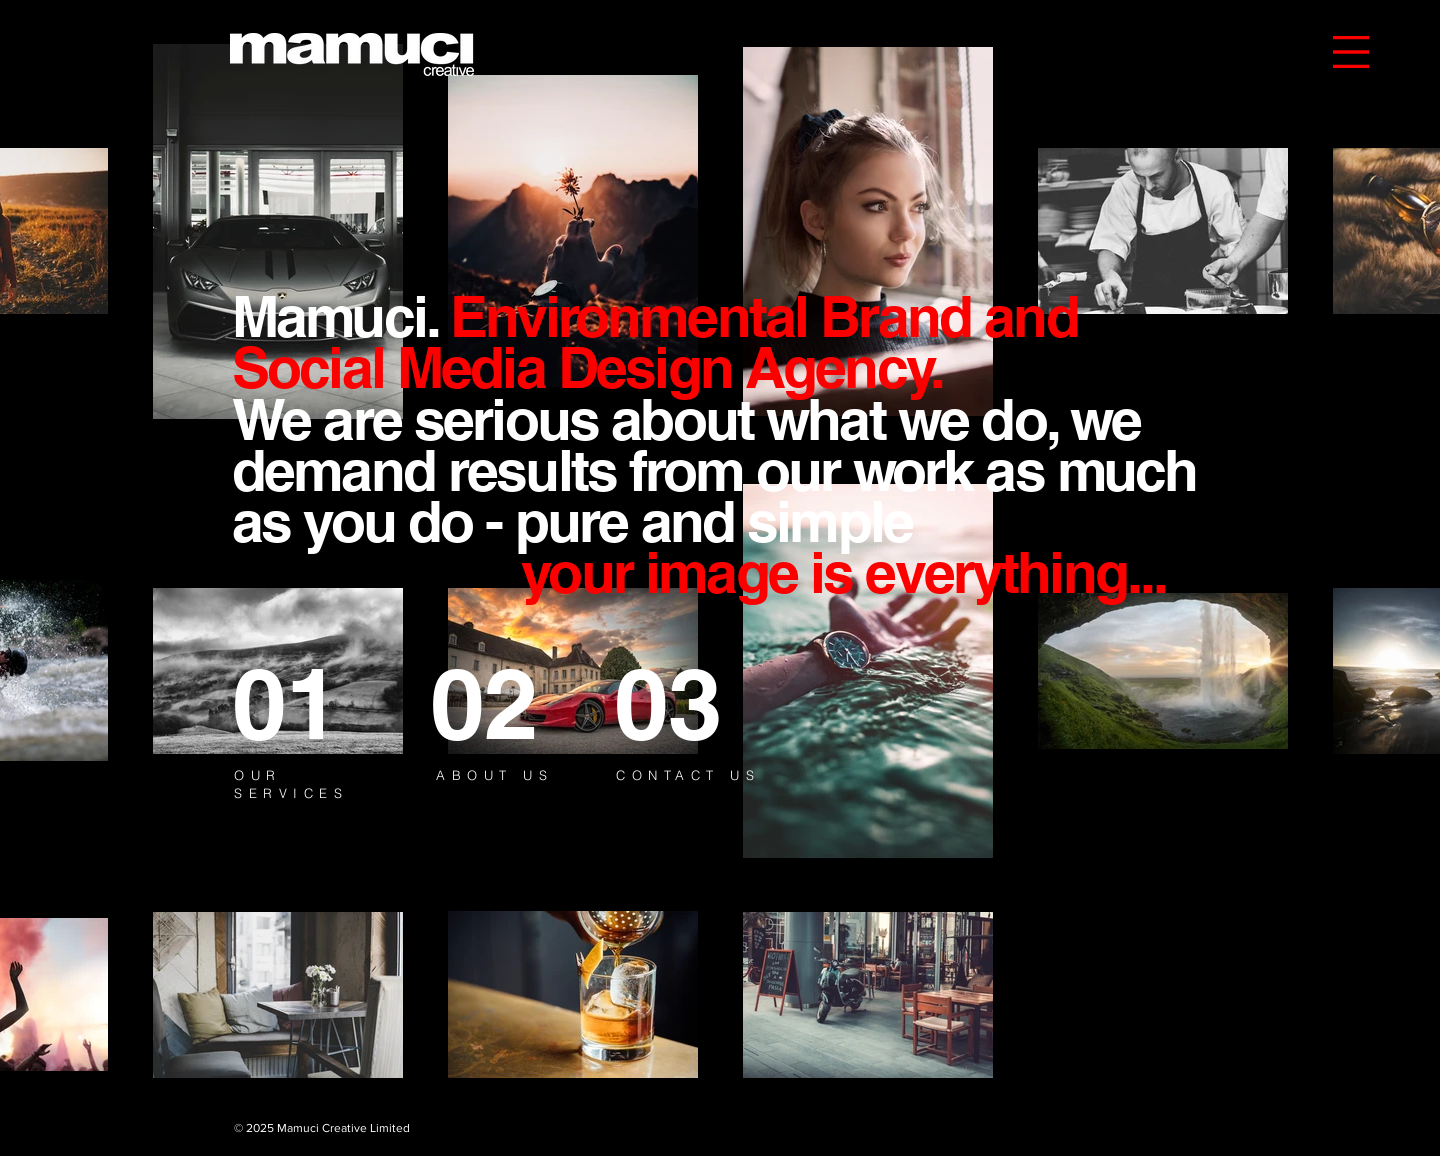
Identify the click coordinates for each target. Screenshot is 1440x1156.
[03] (687, 703)
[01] (305, 703)
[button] (1351, 52)
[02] (500, 703)
